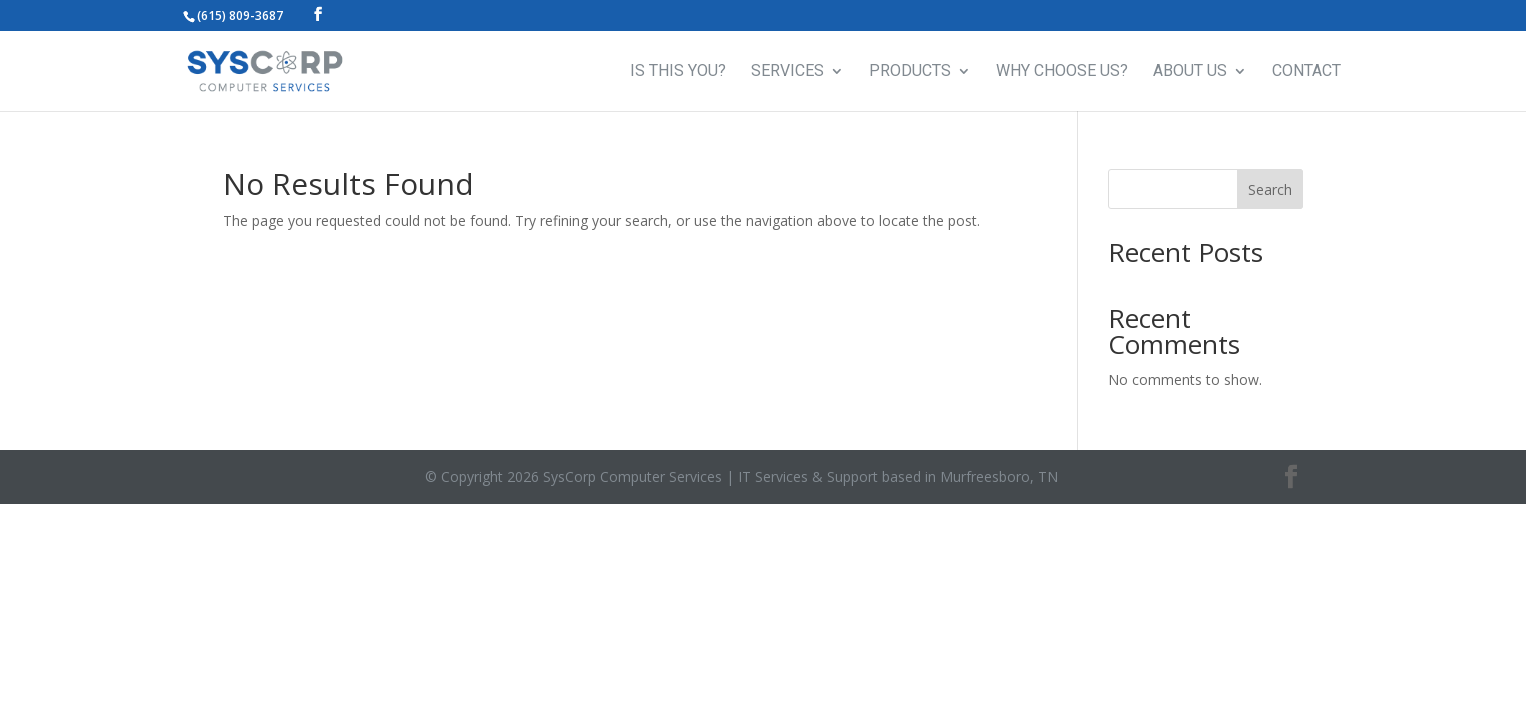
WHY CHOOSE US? (1062, 72)
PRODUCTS (910, 72)
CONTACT (1306, 72)
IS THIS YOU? (678, 72)
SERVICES (787, 72)
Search (1270, 189)
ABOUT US (1190, 72)
